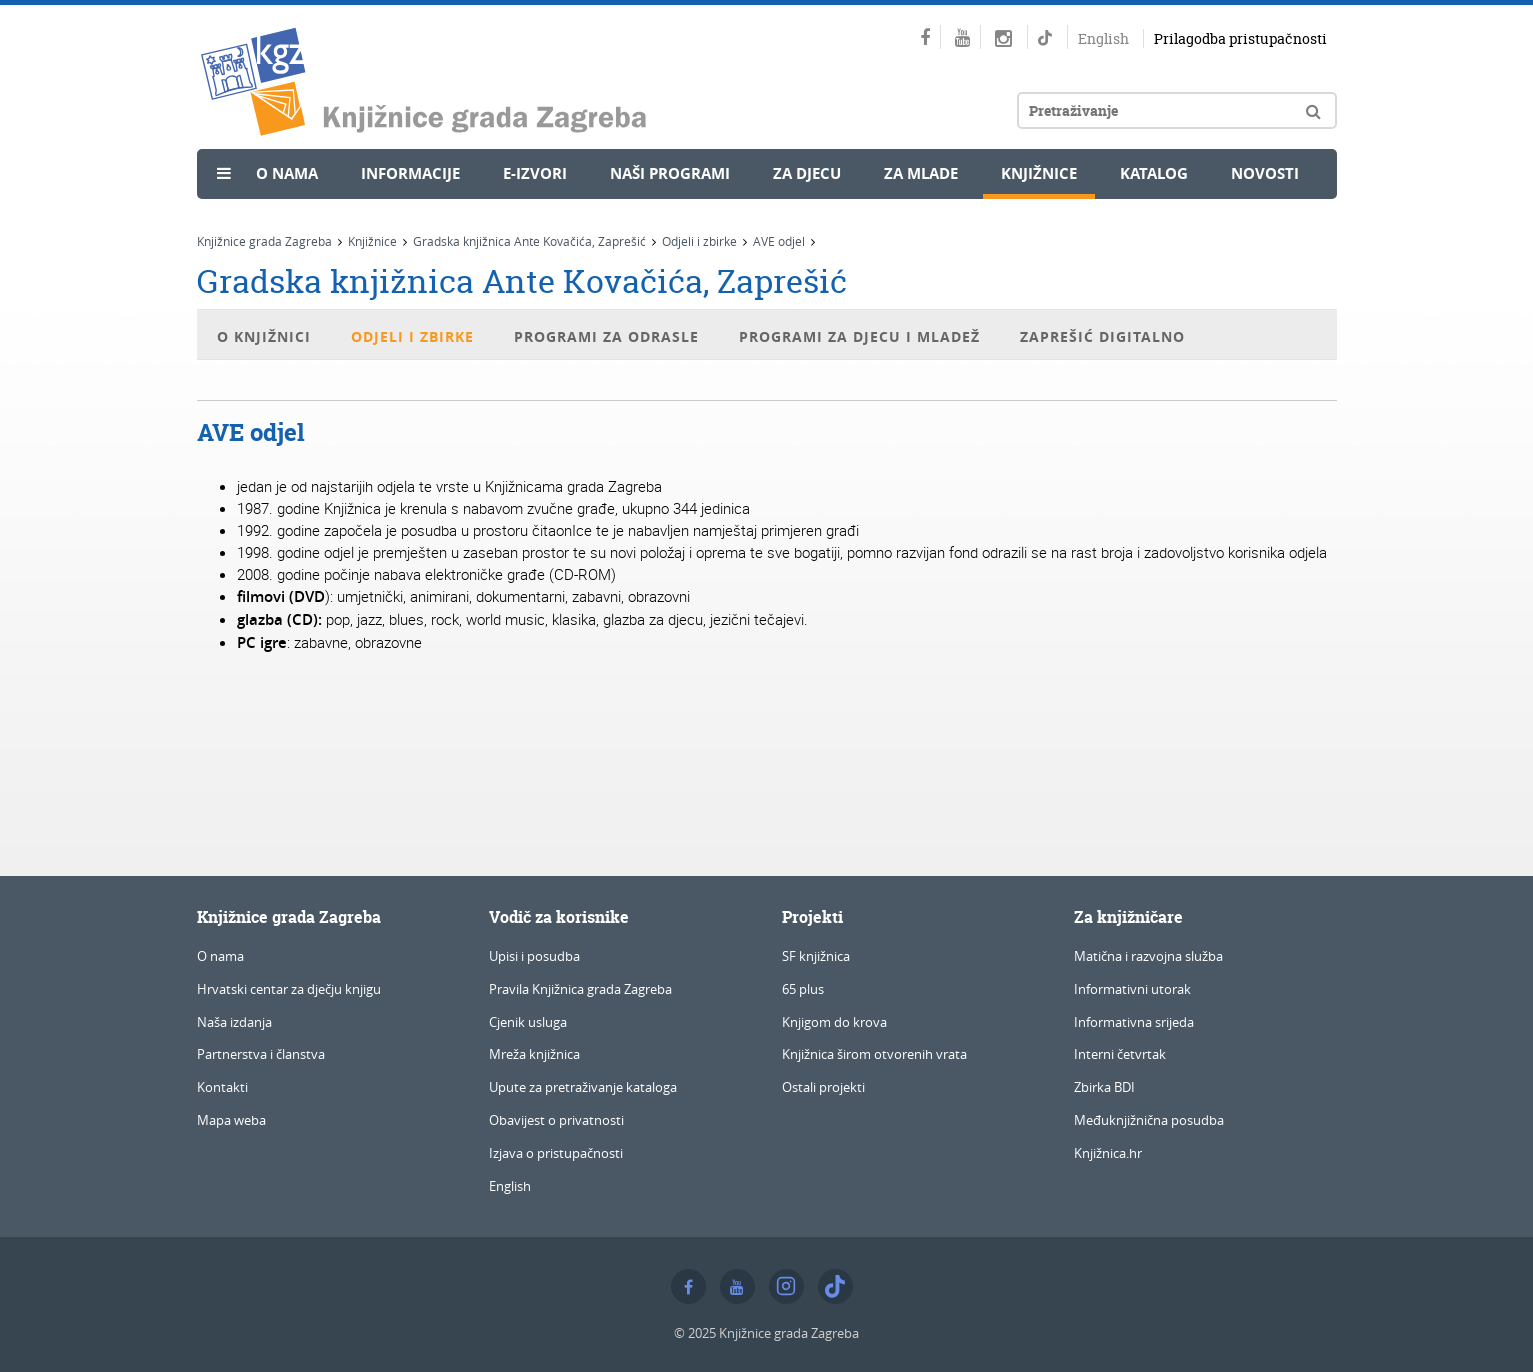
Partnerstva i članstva (261, 1054)
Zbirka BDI (1104, 1087)
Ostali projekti (823, 1087)
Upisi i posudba (534, 956)
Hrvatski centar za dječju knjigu (289, 989)
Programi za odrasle (606, 336)
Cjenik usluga (528, 1022)
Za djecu (807, 173)
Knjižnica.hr (1108, 1153)
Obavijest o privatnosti (556, 1120)
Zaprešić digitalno (1102, 336)
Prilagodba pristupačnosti (1240, 38)
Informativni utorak (1132, 989)
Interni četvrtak (1120, 1054)
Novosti (1265, 173)
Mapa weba (231, 1120)
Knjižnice (1039, 173)
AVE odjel (779, 241)
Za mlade (921, 173)
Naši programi (670, 173)
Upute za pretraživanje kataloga (583, 1087)
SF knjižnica (816, 956)
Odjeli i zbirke (699, 241)
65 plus (803, 989)
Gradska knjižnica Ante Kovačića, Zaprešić (529, 241)
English (1103, 38)
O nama (287, 173)
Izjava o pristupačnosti (556, 1153)
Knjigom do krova (834, 1022)
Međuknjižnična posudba (1149, 1120)
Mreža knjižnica (534, 1054)
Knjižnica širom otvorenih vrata (874, 1054)
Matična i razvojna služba (1148, 956)
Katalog (1154, 173)
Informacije (410, 173)
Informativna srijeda (1134, 1022)
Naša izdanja (234, 1022)
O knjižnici (264, 336)
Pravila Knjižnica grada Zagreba (580, 989)
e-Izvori (535, 173)
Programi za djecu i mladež (859, 336)
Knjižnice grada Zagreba (264, 241)
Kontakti (222, 1087)
